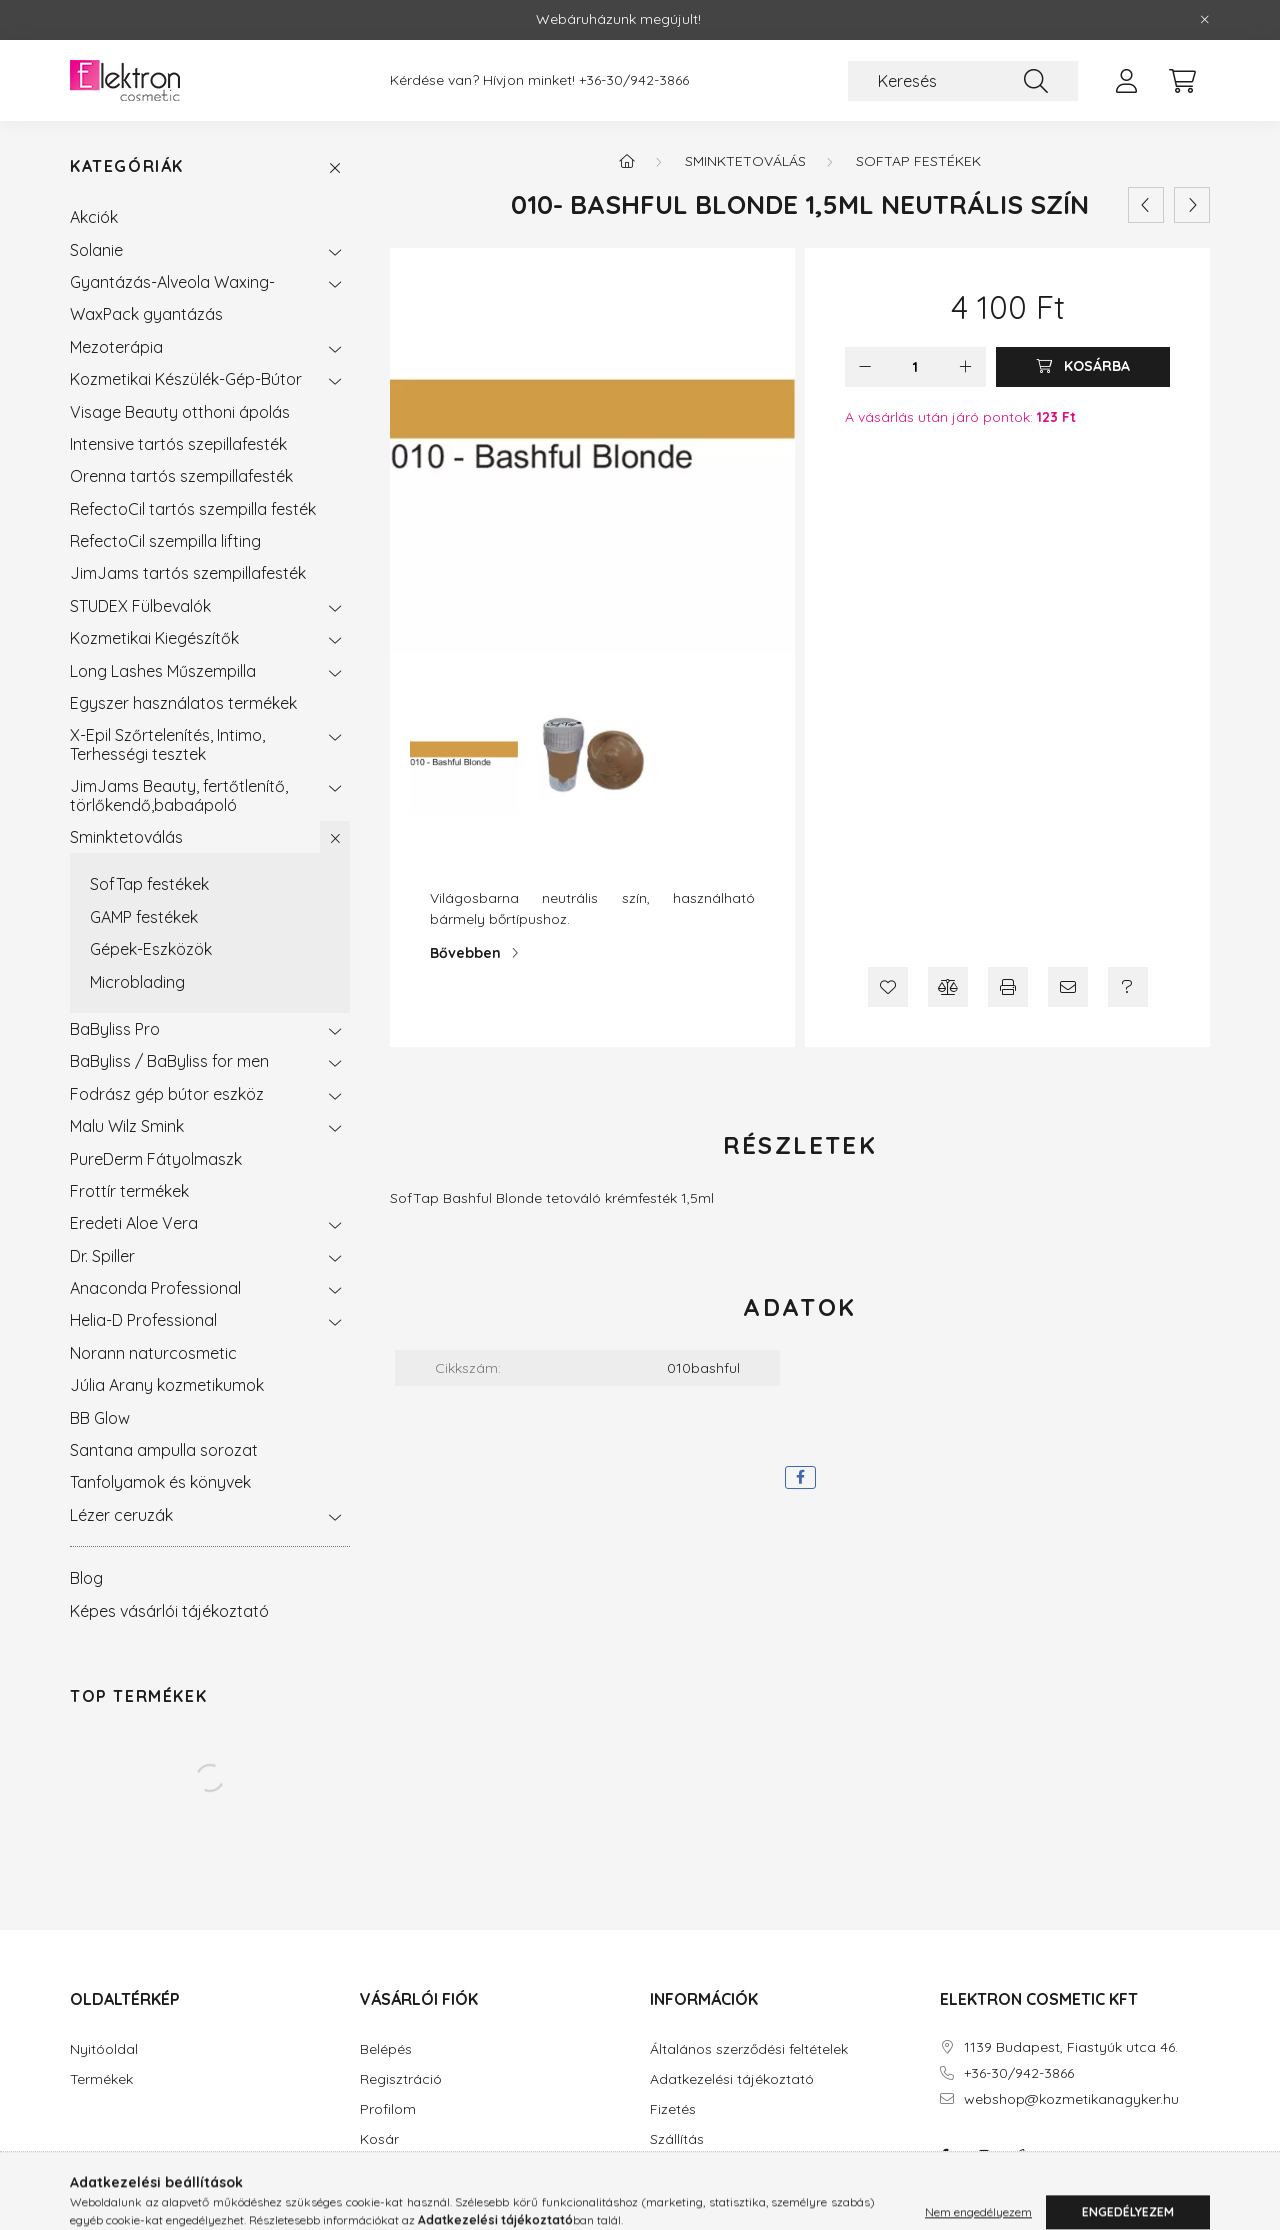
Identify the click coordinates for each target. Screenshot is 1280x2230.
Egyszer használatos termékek (183, 703)
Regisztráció (401, 2079)
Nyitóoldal (104, 2049)
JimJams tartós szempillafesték (188, 573)
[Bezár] (1205, 20)
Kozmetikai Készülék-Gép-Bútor (186, 379)
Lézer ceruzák (121, 1515)
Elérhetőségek (696, 2169)
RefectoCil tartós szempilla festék (193, 509)
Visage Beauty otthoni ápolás (180, 412)
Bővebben (465, 953)
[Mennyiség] (915, 367)
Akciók (94, 217)
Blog (86, 1578)
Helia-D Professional (143, 1320)
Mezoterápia (116, 347)
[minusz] (865, 367)
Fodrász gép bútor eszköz (167, 1094)
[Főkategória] (627, 161)
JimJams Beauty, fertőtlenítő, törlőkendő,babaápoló (179, 795)
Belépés (386, 2049)
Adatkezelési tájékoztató (732, 2079)
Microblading (137, 982)
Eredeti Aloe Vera (134, 1223)
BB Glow (100, 1418)
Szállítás (677, 2139)
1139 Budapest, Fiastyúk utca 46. (1071, 2047)
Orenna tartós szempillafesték (181, 476)
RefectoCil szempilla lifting (165, 541)
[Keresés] (963, 81)
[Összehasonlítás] (948, 987)
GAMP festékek (144, 917)
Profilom (388, 2109)
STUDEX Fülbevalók (140, 606)
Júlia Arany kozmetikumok (167, 1385)
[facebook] (800, 1477)
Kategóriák (127, 166)
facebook (944, 2156)
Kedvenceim (400, 2169)
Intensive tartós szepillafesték (178, 444)
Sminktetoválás (126, 837)
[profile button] (1126, 81)
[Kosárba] (1083, 367)
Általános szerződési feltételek (749, 2049)
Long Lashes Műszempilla (163, 671)
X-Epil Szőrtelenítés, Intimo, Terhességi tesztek (167, 744)
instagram (984, 2156)
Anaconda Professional (155, 1288)
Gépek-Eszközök (151, 949)
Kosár (379, 2139)
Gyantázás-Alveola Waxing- (172, 282)
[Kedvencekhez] (888, 987)
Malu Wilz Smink (127, 1126)
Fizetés (673, 2109)
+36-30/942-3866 (634, 80)
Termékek (101, 2079)
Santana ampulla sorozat (164, 1450)
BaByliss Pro (115, 1029)
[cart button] (1182, 81)
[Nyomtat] (1008, 987)
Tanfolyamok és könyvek (160, 1482)
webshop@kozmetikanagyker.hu (1071, 2099)
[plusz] (966, 367)
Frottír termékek (129, 1191)
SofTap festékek (149, 884)
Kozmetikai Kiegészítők (154, 638)
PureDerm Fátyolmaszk (156, 1159)
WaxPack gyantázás (146, 314)
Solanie (96, 250)
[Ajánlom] (1068, 987)
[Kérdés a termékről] (1128, 987)
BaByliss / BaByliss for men (169, 1061)
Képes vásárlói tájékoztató (169, 1611)
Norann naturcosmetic (153, 1353)
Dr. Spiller (102, 1256)
